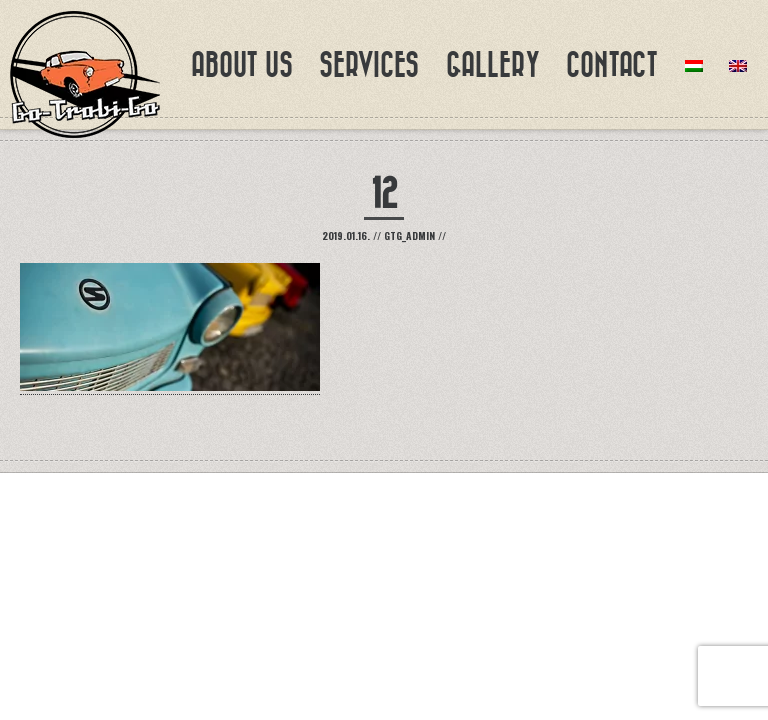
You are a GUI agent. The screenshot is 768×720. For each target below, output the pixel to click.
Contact (612, 65)
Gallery (493, 65)
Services (369, 65)
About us (242, 65)
